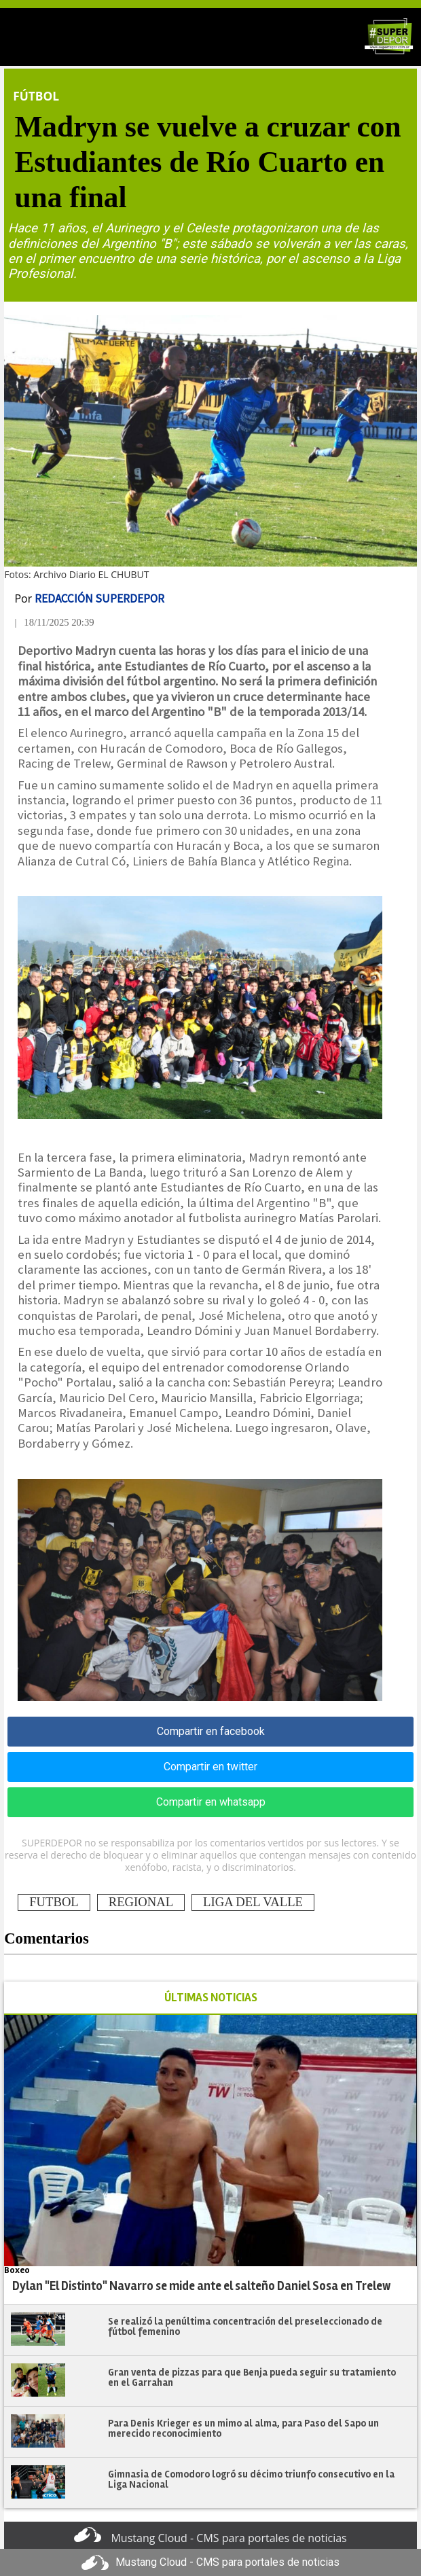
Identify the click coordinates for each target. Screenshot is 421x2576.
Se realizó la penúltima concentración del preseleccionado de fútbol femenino (245, 2326)
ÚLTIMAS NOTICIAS (210, 1997)
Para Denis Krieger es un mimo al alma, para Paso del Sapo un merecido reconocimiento (243, 2428)
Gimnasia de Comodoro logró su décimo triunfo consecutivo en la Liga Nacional (251, 2479)
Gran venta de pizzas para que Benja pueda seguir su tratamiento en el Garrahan (252, 2377)
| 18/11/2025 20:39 (54, 622)
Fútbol (36, 96)
